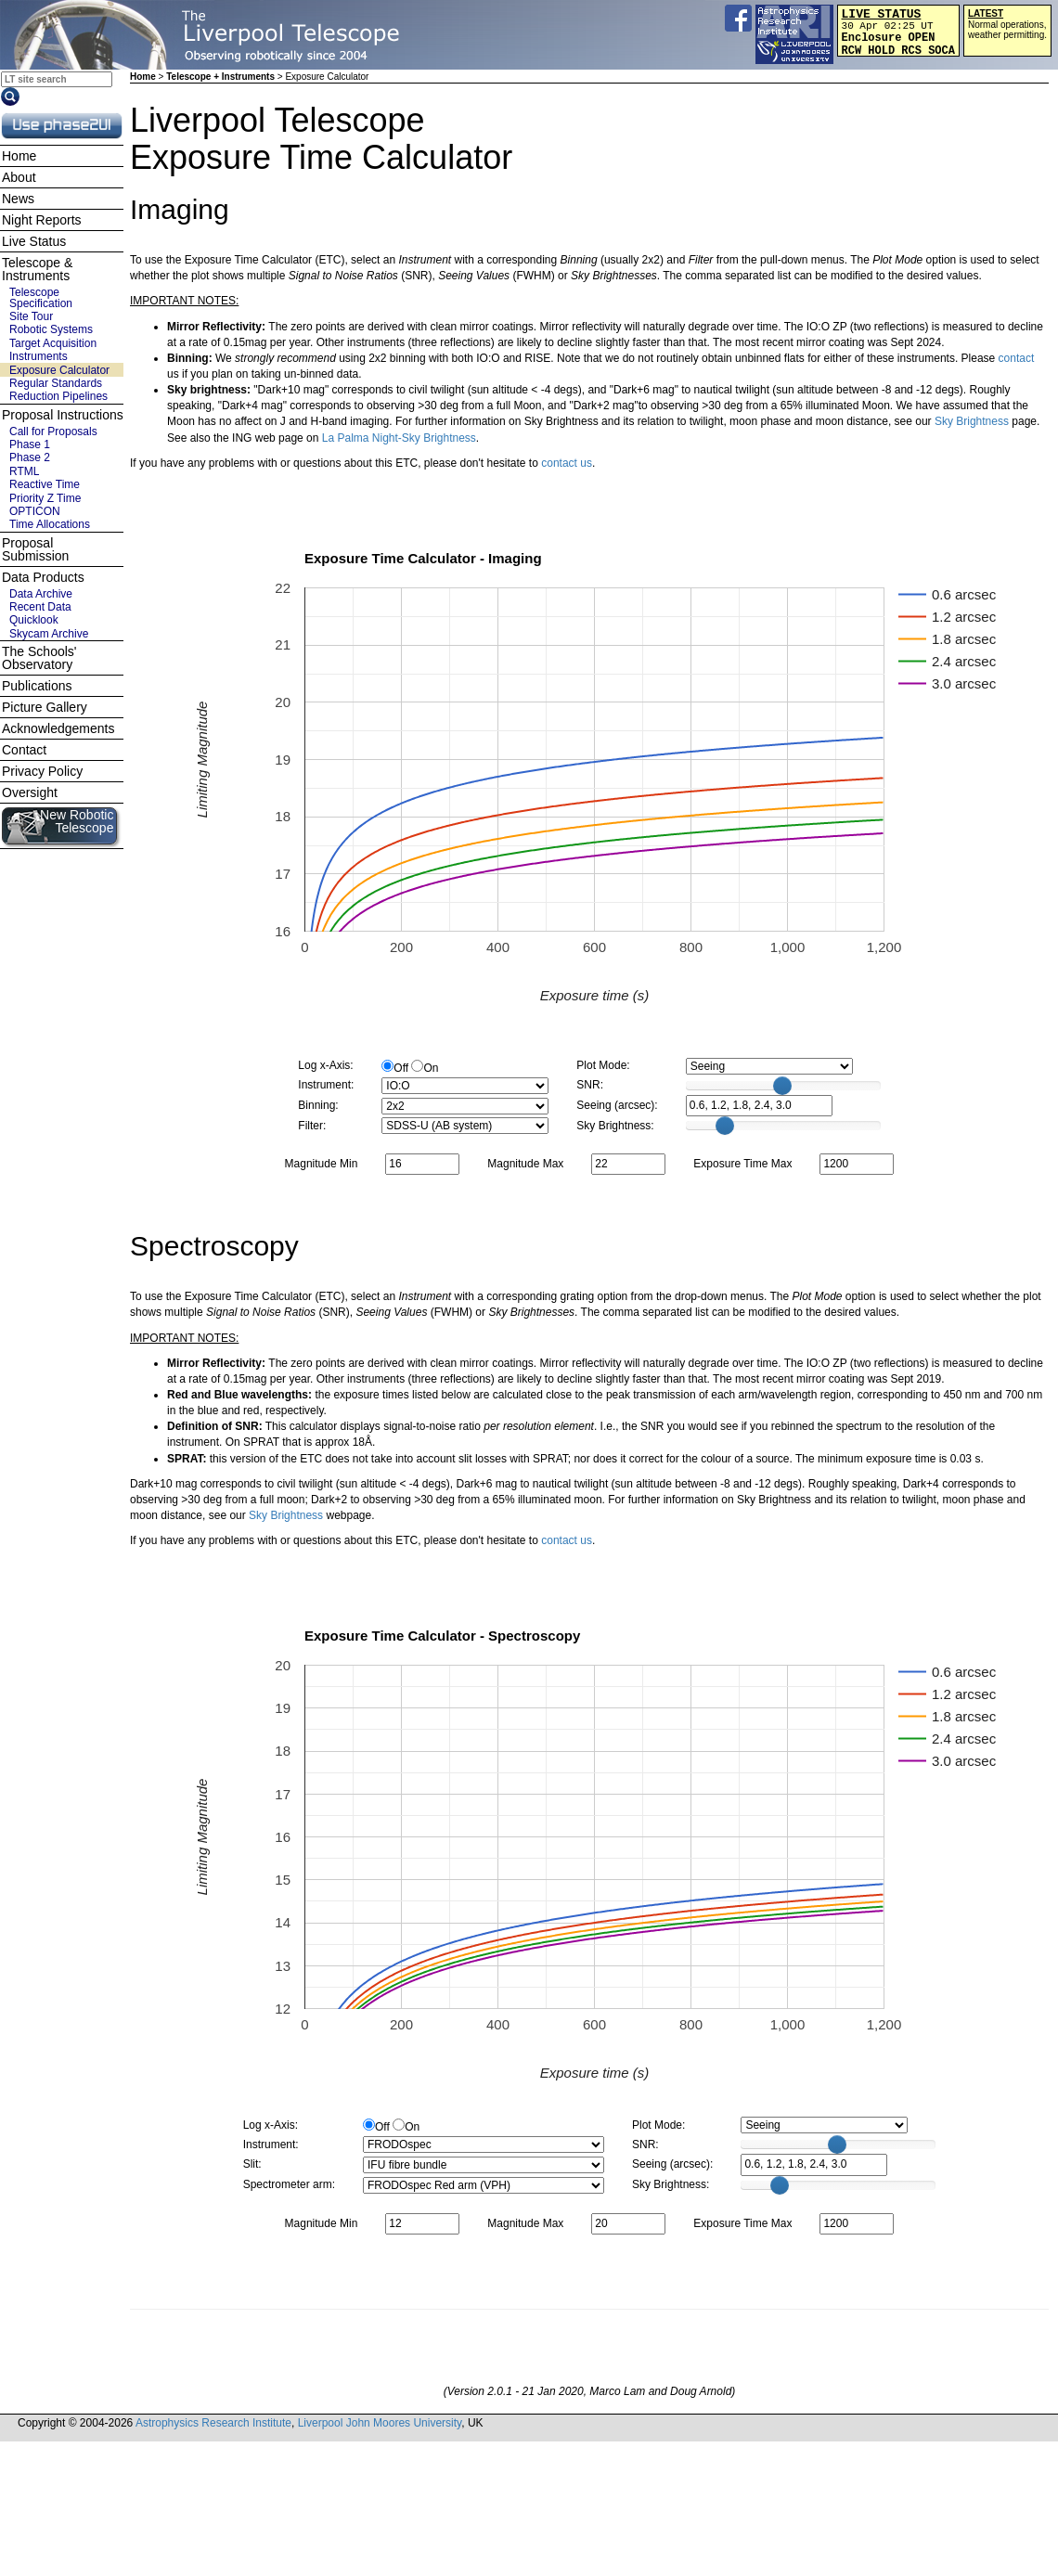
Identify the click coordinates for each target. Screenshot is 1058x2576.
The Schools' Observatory (39, 658)
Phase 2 (29, 457)
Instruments (38, 356)
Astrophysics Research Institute (213, 2422)
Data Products (43, 577)
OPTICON (34, 511)
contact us (566, 463)
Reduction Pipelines (58, 396)
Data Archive (40, 593)
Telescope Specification (40, 298)
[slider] (782, 1085)
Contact (24, 749)
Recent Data (40, 606)
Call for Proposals (53, 431)
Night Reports (42, 220)
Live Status (34, 241)
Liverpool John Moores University (380, 2422)
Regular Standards (55, 383)
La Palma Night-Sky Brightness (399, 437)
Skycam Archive (48, 633)
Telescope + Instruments (220, 76)
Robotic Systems (51, 329)
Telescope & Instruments (37, 269)
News (18, 198)
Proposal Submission (35, 549)
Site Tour (31, 316)
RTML (24, 471)
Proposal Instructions (62, 414)
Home (143, 76)
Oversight (30, 792)
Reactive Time (44, 484)
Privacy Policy (42, 771)
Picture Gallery (44, 707)
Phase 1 (29, 444)
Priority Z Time (45, 498)
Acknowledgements (58, 728)
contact (1017, 358)
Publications (37, 685)
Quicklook (33, 619)
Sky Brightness (972, 421)
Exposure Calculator (59, 370)
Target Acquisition (53, 343)
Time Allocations (49, 524)
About (19, 177)
